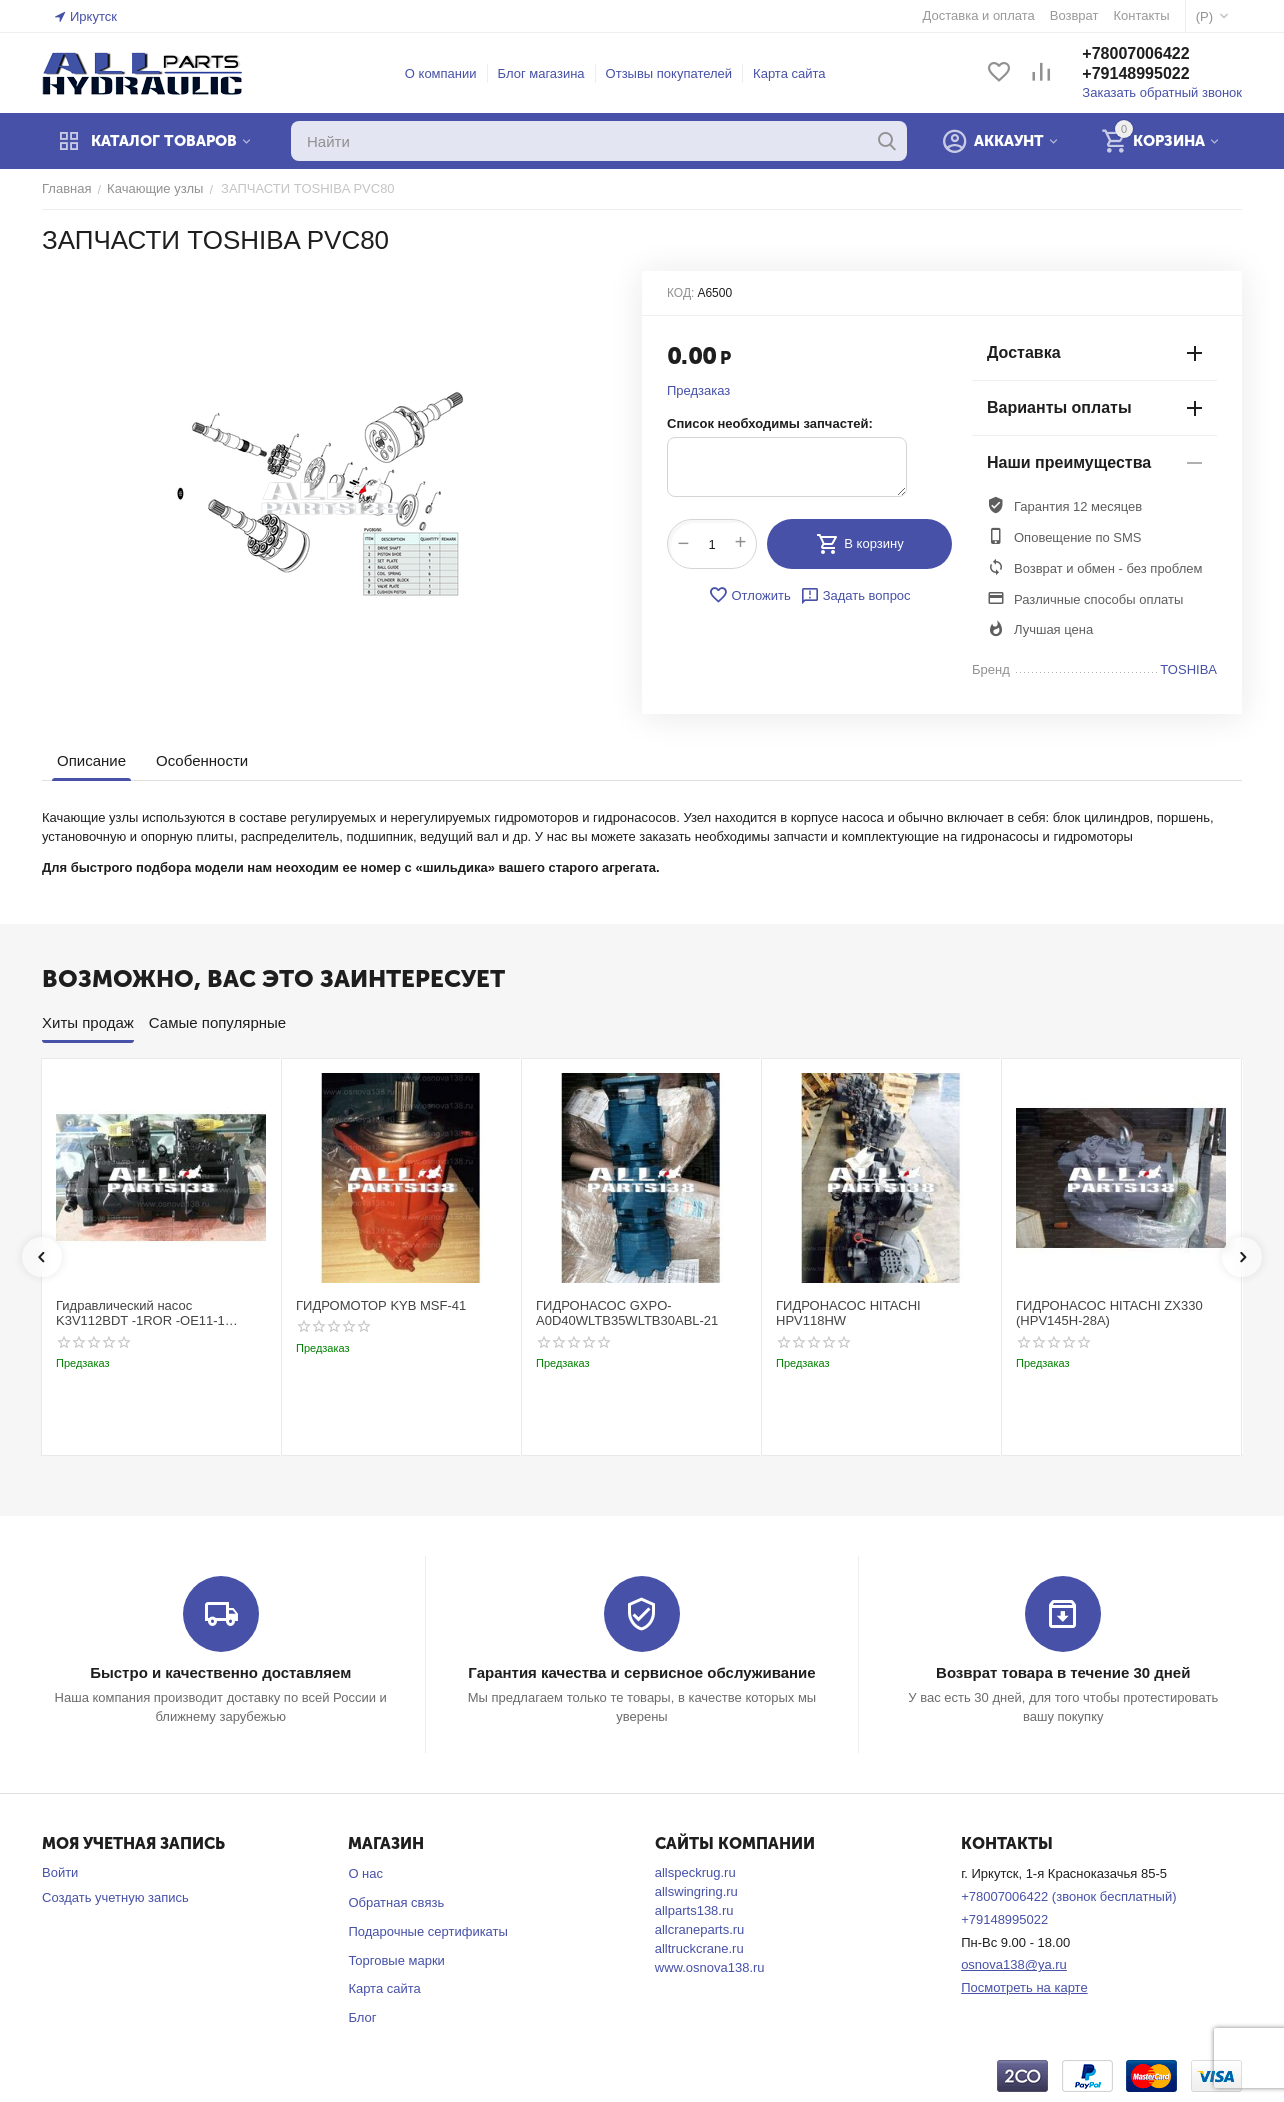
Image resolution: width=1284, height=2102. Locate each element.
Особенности (202, 760)
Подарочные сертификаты (427, 1931)
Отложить (749, 595)
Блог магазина (541, 73)
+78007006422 (1135, 53)
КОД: (680, 293)
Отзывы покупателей (669, 73)
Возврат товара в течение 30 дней (1063, 1672)
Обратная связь (396, 1902)
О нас (365, 1873)
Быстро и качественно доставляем (220, 1672)
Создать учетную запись (115, 1897)
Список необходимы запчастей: (770, 423)
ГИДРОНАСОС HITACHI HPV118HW (848, 1313)
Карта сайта (789, 73)
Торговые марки (396, 1960)
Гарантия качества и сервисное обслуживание (641, 1672)
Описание (91, 760)
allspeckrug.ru (695, 1872)
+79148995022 (1135, 73)
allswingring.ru (696, 1891)
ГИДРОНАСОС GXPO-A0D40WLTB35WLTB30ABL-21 (627, 1313)
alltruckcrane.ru (699, 1948)
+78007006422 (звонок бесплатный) (1068, 1896)
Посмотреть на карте (1024, 1987)
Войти (60, 1872)
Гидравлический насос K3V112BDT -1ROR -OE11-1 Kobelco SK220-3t (140, 1313)
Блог (362, 2017)
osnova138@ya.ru (1014, 1964)
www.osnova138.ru (710, 1967)
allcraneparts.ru (700, 1929)
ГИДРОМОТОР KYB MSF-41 (381, 1305)
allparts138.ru (694, 1910)
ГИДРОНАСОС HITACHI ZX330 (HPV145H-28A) (1109, 1313)
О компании (441, 73)
